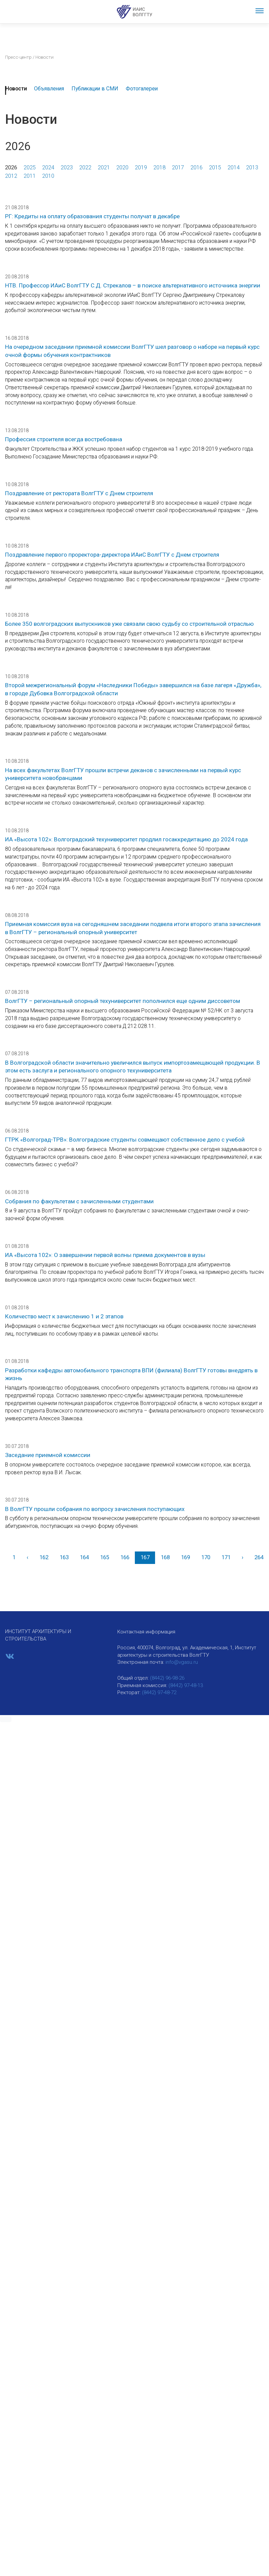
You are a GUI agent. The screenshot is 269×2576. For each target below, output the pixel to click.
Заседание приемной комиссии (47, 1455)
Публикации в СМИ (94, 88)
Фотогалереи (142, 88)
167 (145, 1557)
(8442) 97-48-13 (186, 1685)
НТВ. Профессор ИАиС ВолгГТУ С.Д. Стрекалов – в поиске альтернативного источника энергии (132, 285)
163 (64, 1557)
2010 (48, 176)
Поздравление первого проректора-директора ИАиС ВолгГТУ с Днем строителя (112, 554)
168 (165, 1557)
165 (104, 1557)
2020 (122, 167)
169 (185, 1557)
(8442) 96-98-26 (167, 1678)
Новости (16, 88)
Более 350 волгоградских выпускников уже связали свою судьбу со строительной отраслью (129, 623)
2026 (11, 167)
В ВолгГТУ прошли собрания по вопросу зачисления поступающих (95, 1509)
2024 (48, 167)
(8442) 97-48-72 (159, 1692)
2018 (159, 167)
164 (84, 1557)
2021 (104, 167)
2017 (178, 167)
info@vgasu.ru (182, 1662)
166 (124, 1557)
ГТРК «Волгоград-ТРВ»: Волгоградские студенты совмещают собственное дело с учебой (125, 1139)
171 (226, 1557)
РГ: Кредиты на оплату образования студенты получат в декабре (92, 216)
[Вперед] (242, 1557)
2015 (215, 167)
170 (205, 1557)
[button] (5, 1719)
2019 (141, 167)
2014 (234, 167)
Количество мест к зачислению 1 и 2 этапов (64, 1316)
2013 (252, 167)
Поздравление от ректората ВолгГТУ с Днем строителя (79, 493)
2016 (196, 167)
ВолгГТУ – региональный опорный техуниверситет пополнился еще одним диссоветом (122, 1001)
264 (259, 1557)
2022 (85, 167)
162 (44, 1557)
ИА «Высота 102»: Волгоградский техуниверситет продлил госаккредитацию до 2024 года (126, 839)
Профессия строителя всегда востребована (63, 439)
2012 (11, 176)
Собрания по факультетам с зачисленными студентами (79, 1201)
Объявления (49, 88)
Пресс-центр (18, 57)
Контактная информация (146, 1632)
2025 (30, 167)
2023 (67, 167)
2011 (30, 176)
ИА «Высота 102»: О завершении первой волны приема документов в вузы (105, 1255)
